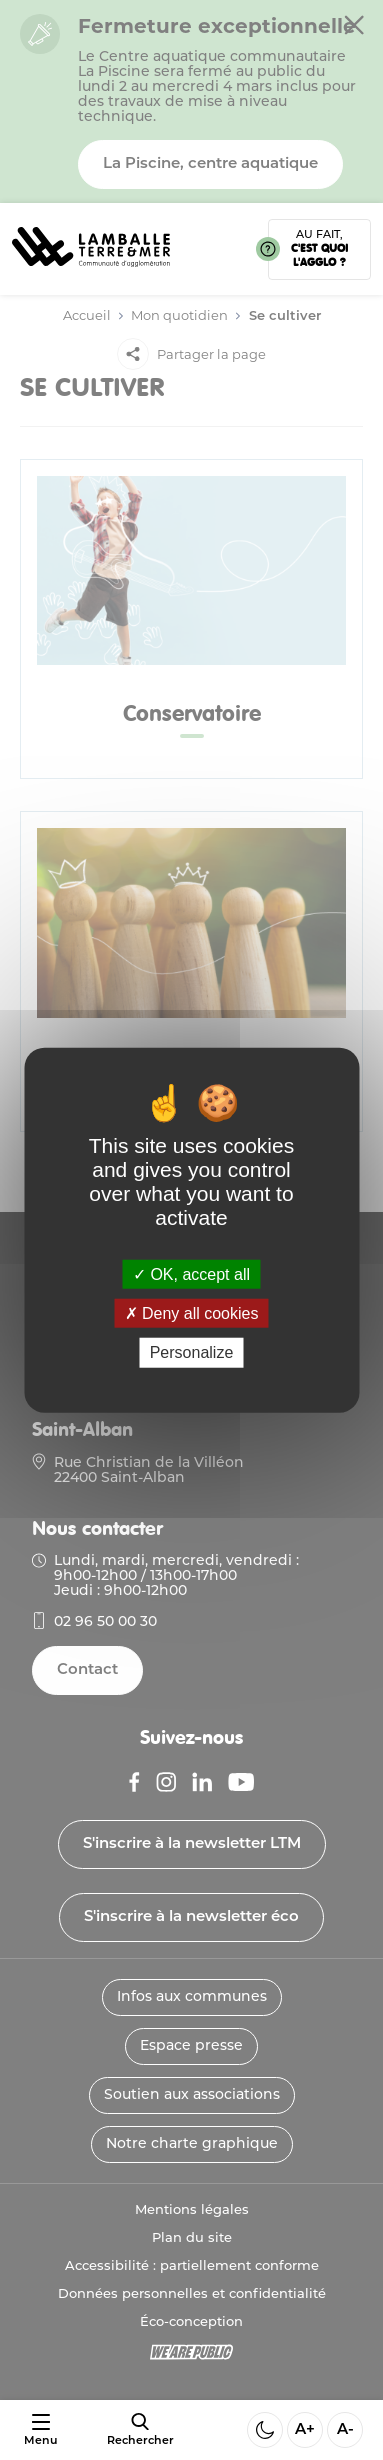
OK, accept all (191, 1274)
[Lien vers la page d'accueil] (91, 273)
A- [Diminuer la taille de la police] (345, 2430)
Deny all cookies (192, 1313)
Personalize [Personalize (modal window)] (192, 1352)
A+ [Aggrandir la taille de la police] (305, 2430)
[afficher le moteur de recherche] (140, 2430)
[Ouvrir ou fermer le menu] (40, 2430)
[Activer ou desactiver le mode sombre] (265, 2430)
